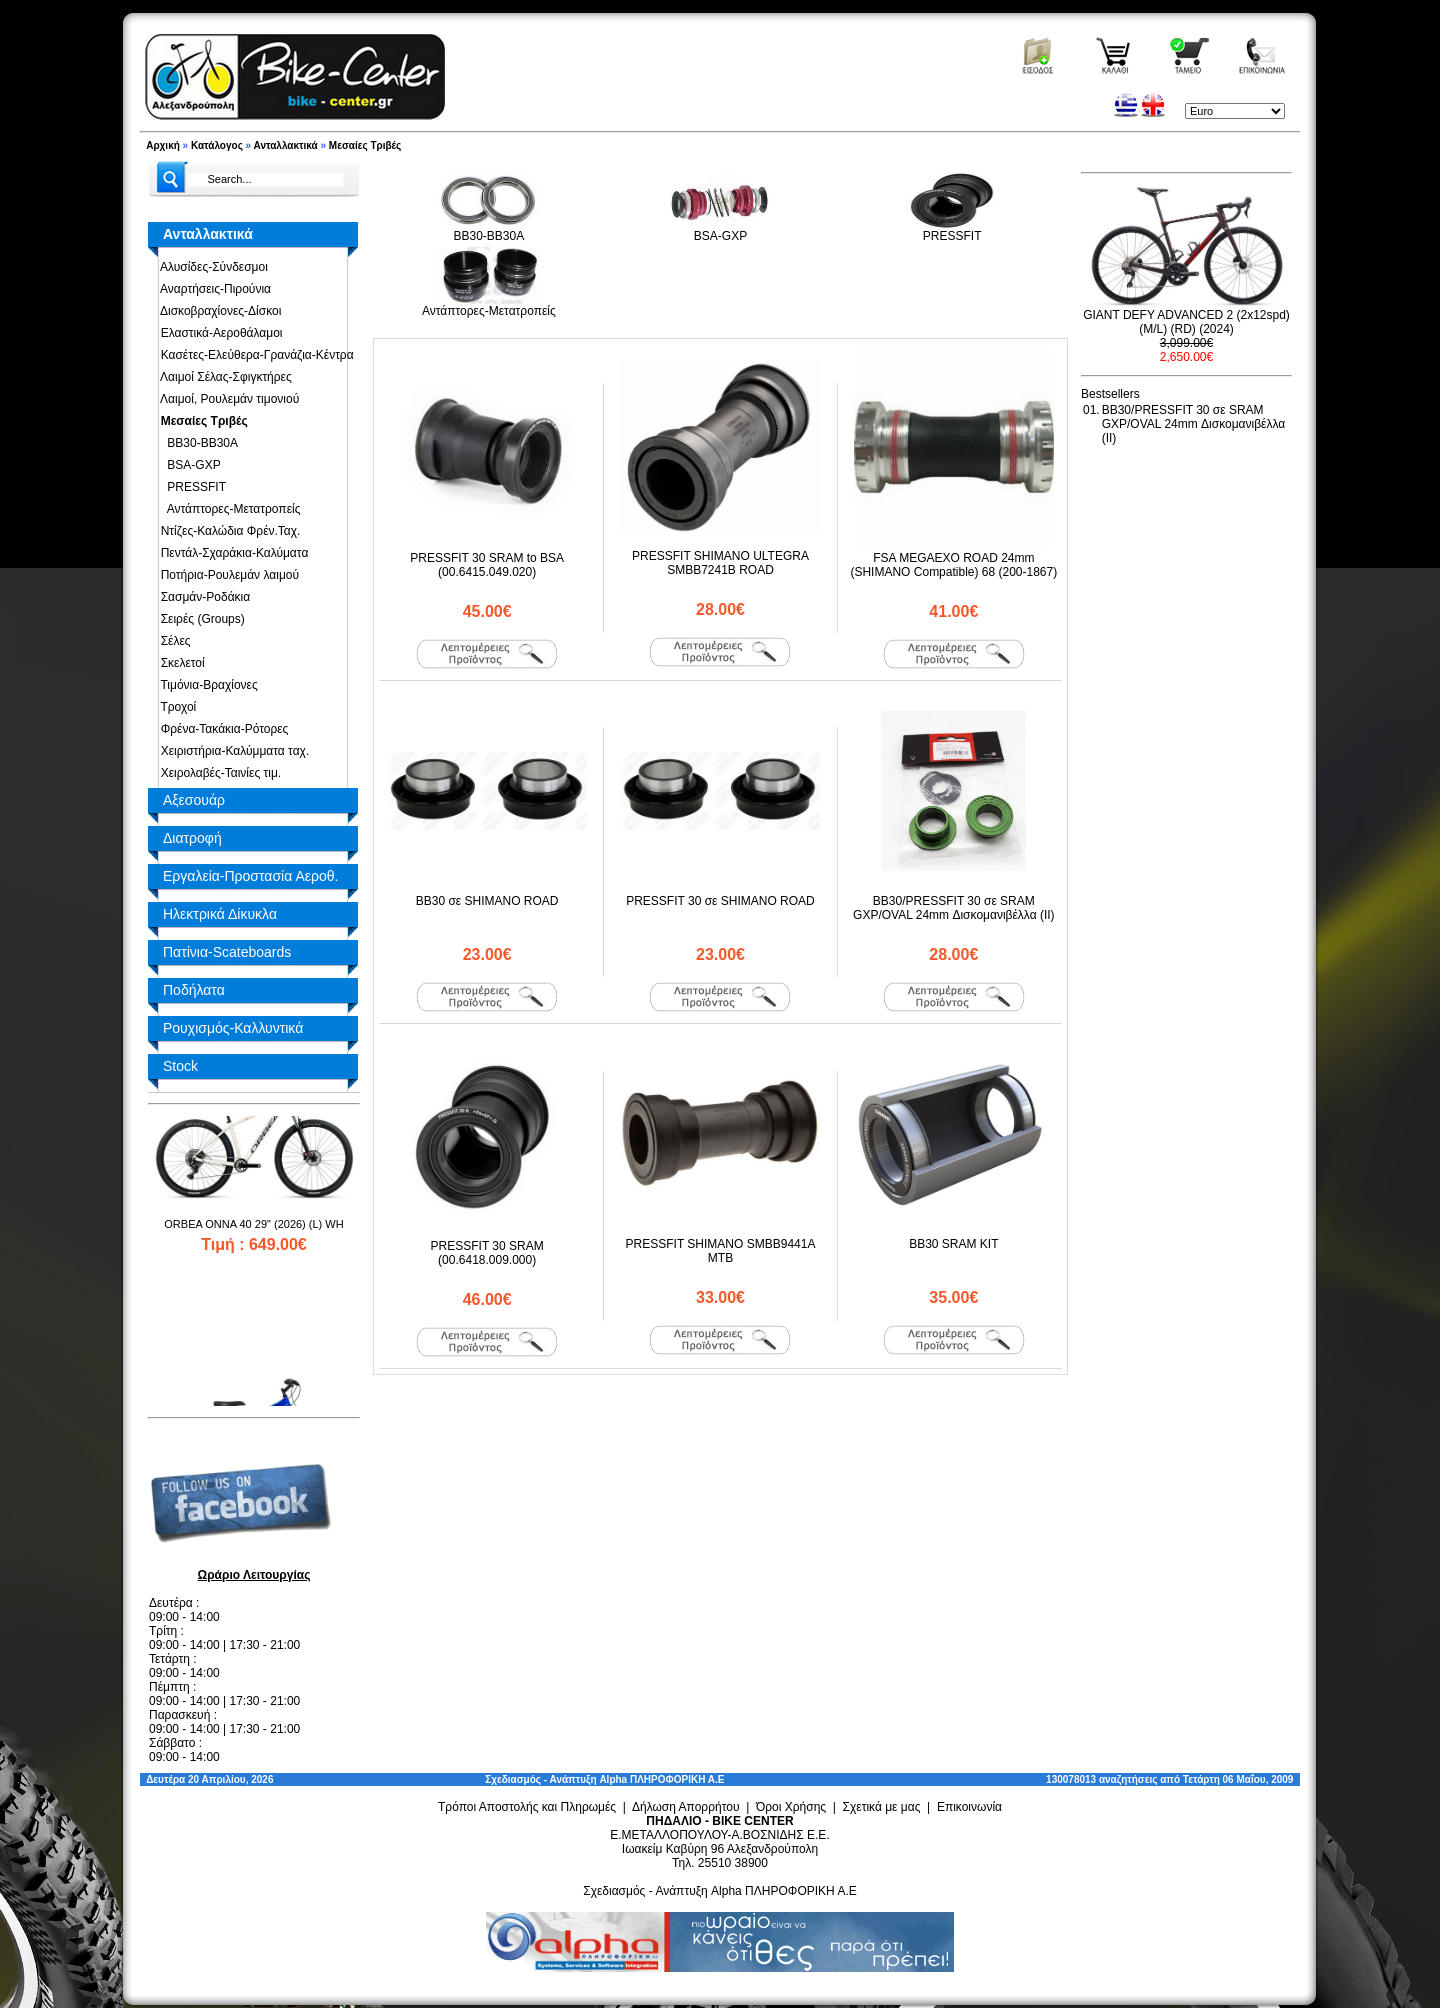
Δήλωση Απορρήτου (686, 1807)
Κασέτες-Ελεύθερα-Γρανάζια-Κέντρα (254, 355)
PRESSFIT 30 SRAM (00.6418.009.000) (487, 1253)
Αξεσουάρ (194, 800)
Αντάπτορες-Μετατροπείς (227, 509)
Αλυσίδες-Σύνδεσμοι (211, 267)
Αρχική (163, 145)
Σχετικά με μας (882, 1807)
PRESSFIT (190, 487)
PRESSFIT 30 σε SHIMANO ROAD (720, 901)
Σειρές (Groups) (199, 619)
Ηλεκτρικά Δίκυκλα (220, 914)
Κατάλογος (217, 145)
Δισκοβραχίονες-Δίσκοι (217, 311)
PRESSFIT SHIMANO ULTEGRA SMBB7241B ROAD (720, 563)
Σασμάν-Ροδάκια (202, 597)
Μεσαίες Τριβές (365, 145)
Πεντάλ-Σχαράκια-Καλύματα (231, 553)
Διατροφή (192, 838)
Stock (180, 1066)
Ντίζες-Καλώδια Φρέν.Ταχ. (227, 531)
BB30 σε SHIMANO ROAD (487, 901)
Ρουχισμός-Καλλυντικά (233, 1028)
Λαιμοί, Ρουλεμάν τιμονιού (226, 399)
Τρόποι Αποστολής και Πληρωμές (527, 1807)
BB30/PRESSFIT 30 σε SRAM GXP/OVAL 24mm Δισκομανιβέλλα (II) (954, 908)
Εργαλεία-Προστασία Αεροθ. (250, 876)
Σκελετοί (179, 663)
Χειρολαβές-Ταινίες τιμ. (217, 773)
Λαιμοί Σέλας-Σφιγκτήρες (223, 377)
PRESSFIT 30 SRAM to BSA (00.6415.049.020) (487, 565)
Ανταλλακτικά (286, 145)
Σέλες (172, 641)
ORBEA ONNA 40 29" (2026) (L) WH (253, 1259)
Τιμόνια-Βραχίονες (206, 685)
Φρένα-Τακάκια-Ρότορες (221, 729)
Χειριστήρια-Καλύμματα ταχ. (231, 751)
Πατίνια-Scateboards (227, 952)
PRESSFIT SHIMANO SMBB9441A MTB (721, 1251)
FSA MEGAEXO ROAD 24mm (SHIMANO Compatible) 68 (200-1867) (953, 565)
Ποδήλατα (194, 990)
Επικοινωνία (969, 1807)
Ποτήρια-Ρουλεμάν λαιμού (226, 575)
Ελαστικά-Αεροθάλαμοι (218, 333)
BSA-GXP (187, 465)
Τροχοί (175, 707)
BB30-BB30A (196, 443)
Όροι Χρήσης (791, 1807)
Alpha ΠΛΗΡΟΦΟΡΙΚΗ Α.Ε (661, 1779)
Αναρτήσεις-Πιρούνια (212, 289)
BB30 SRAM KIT (953, 1244)
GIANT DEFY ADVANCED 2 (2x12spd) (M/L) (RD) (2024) (1186, 322)
